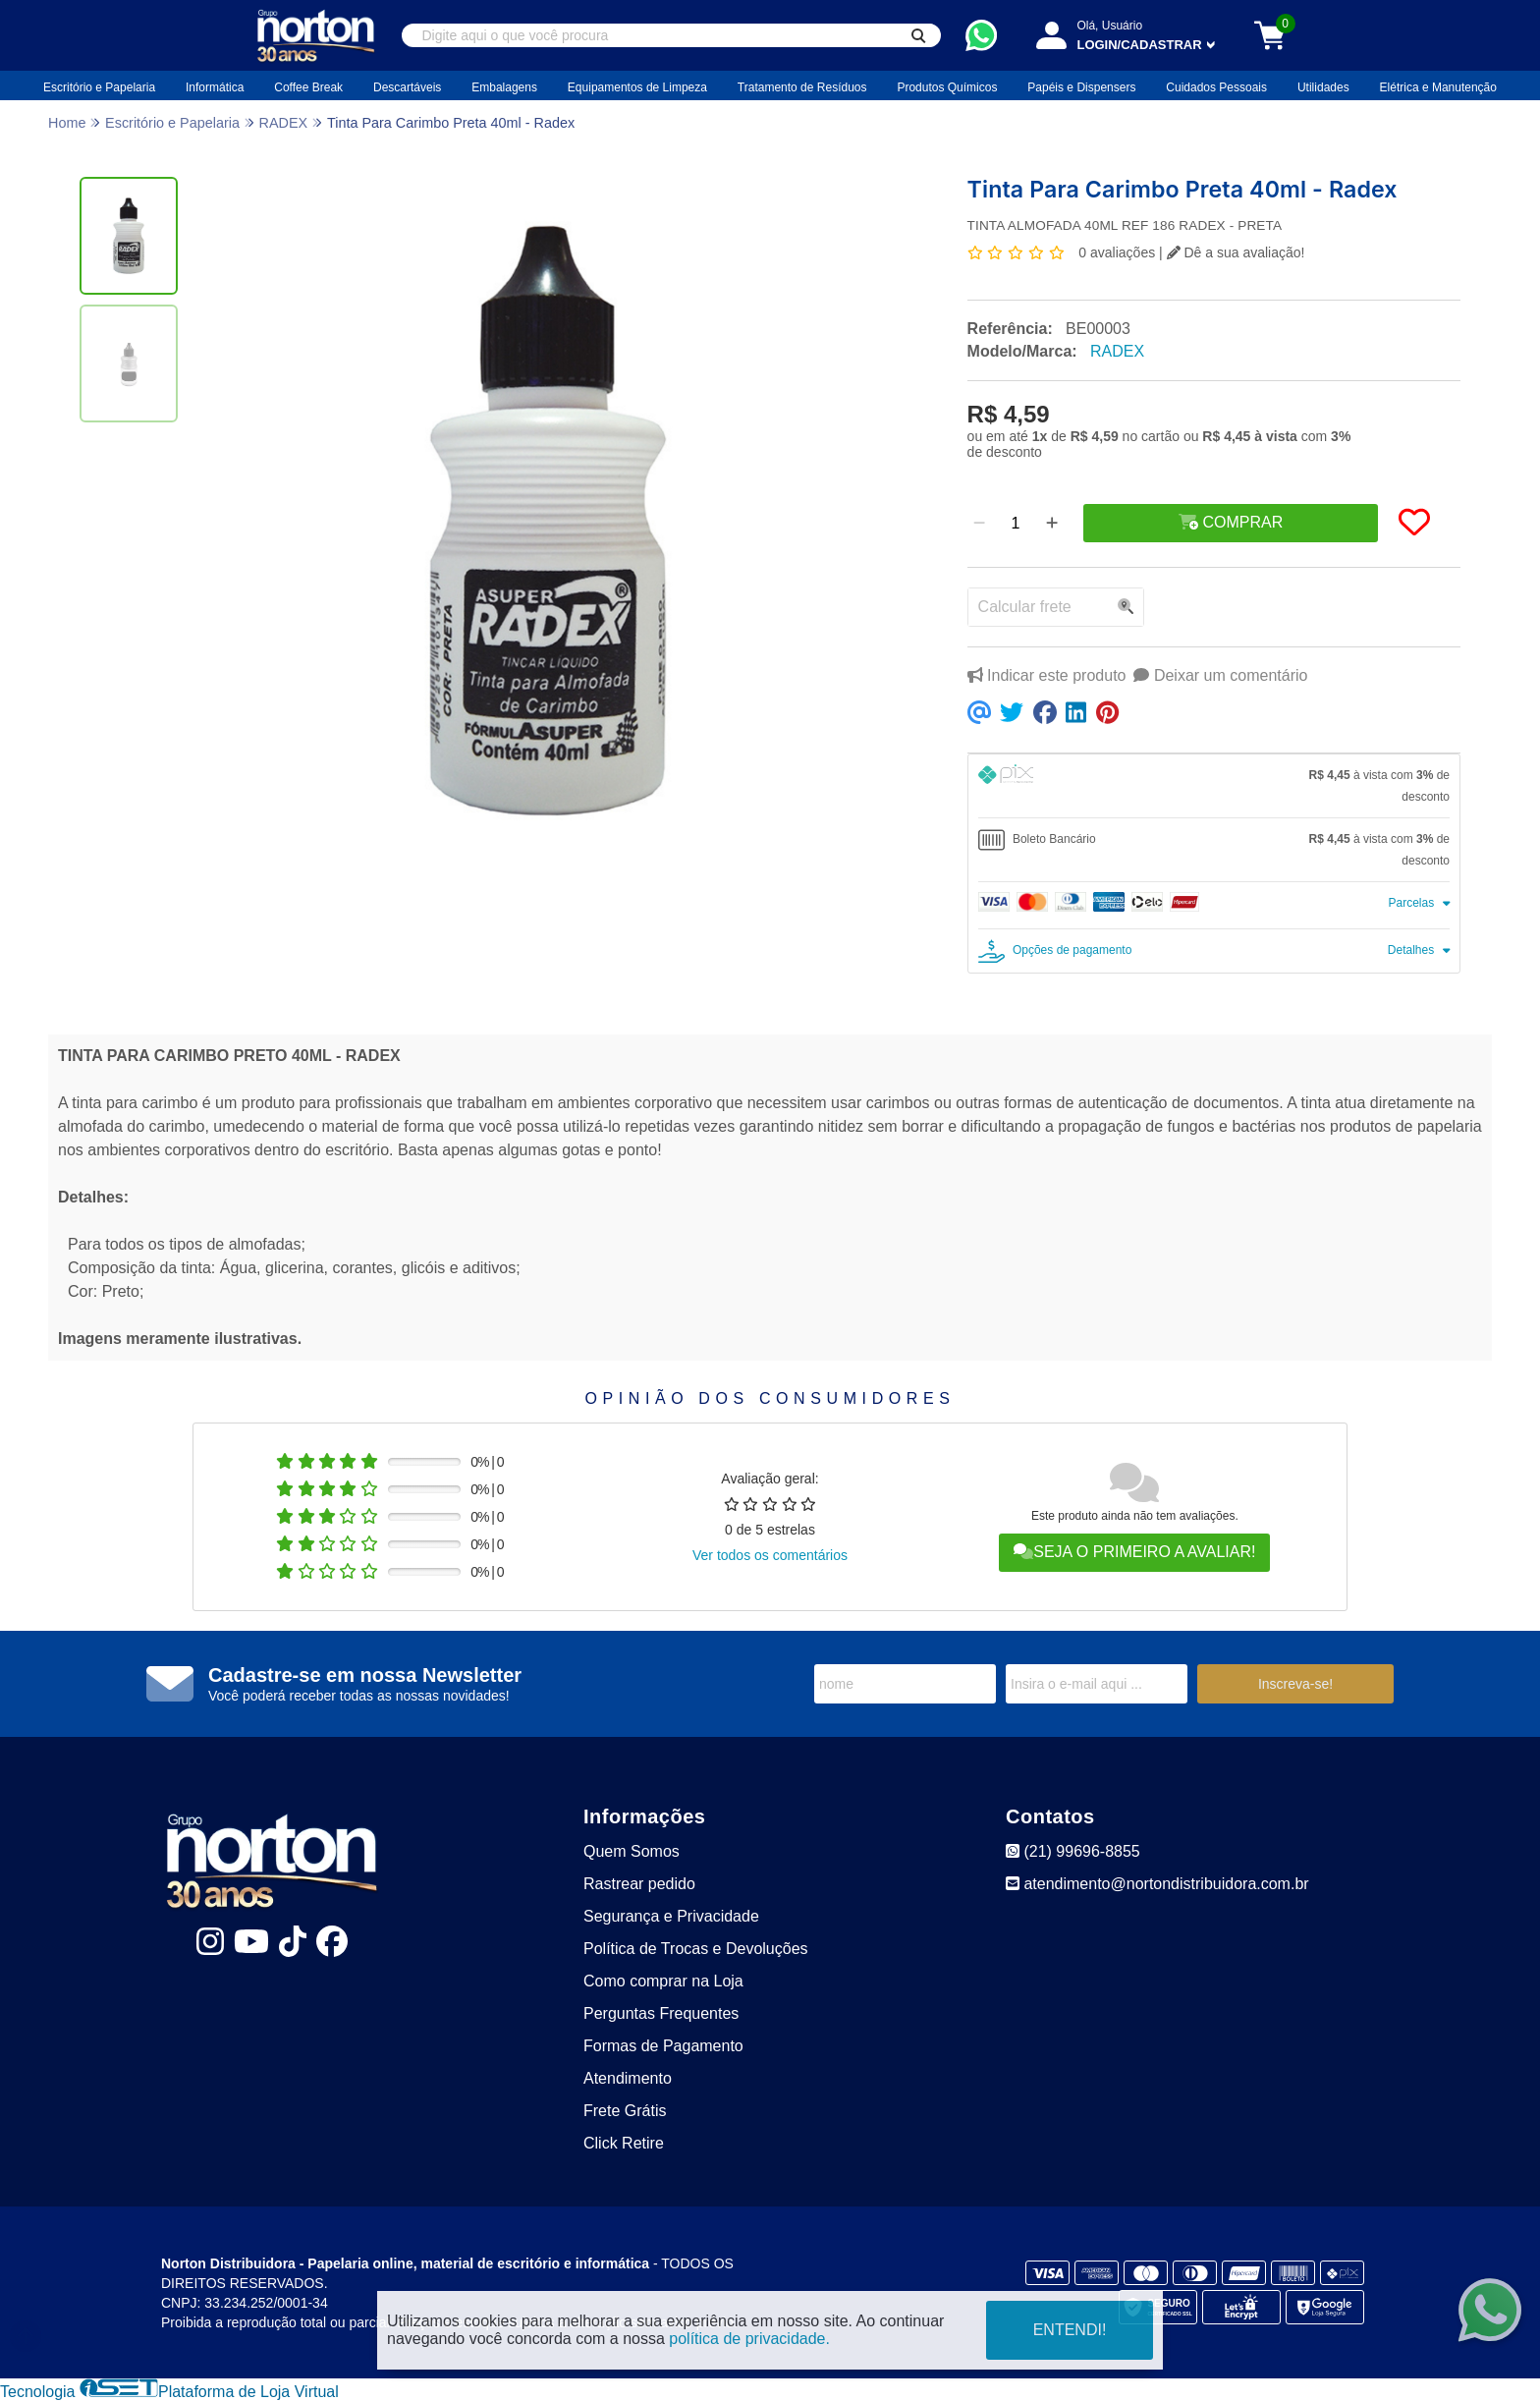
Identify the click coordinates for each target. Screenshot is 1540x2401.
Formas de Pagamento (663, 2046)
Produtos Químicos (947, 87)
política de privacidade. (749, 2338)
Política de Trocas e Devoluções (695, 1948)
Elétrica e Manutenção (1438, 87)
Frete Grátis (624, 2110)
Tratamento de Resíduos (802, 87)
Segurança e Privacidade (671, 1916)
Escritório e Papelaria (99, 87)
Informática (215, 87)
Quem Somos (631, 1851)
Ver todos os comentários (770, 1555)
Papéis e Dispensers (1081, 87)
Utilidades (1323, 87)
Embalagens (504, 87)
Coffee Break (308, 87)
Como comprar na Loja (663, 1981)
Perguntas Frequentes (661, 2013)
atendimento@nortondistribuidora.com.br (1157, 1883)
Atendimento (627, 2078)
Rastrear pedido (639, 1883)
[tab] (1214, 785)
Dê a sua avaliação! (1236, 252)
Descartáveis (407, 87)
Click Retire (623, 2143)
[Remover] (979, 523)
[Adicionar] (1052, 523)
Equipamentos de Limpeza (637, 87)
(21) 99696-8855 (1073, 1851)
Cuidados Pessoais (1216, 87)
